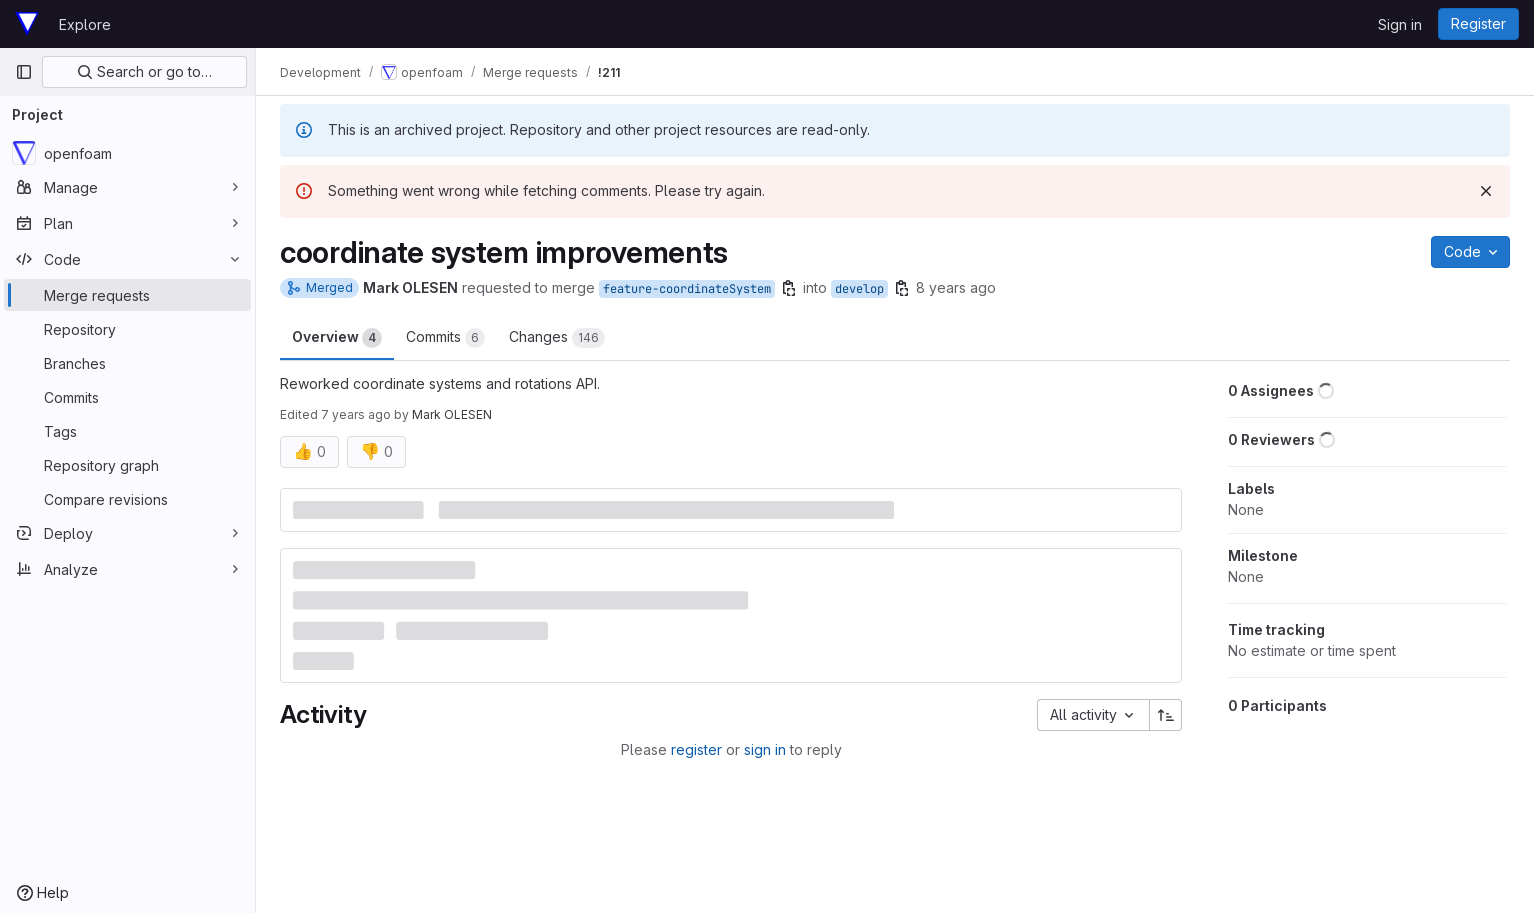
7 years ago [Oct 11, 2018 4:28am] (356, 414)
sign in (765, 749)
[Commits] (127, 397)
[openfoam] (127, 153)
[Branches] (127, 363)
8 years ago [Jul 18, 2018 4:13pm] (956, 287)
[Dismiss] (1486, 191)
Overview (337, 338)
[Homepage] (27, 24)
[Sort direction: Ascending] (1166, 715)
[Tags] (127, 431)
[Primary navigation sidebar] (24, 72)
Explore (85, 24)
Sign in (1400, 24)
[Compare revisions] (127, 499)
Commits (445, 338)
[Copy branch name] (789, 288)
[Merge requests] (127, 295)
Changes (557, 338)
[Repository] (127, 329)
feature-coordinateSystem (687, 289)
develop (859, 289)
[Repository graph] (127, 465)
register (696, 749)
